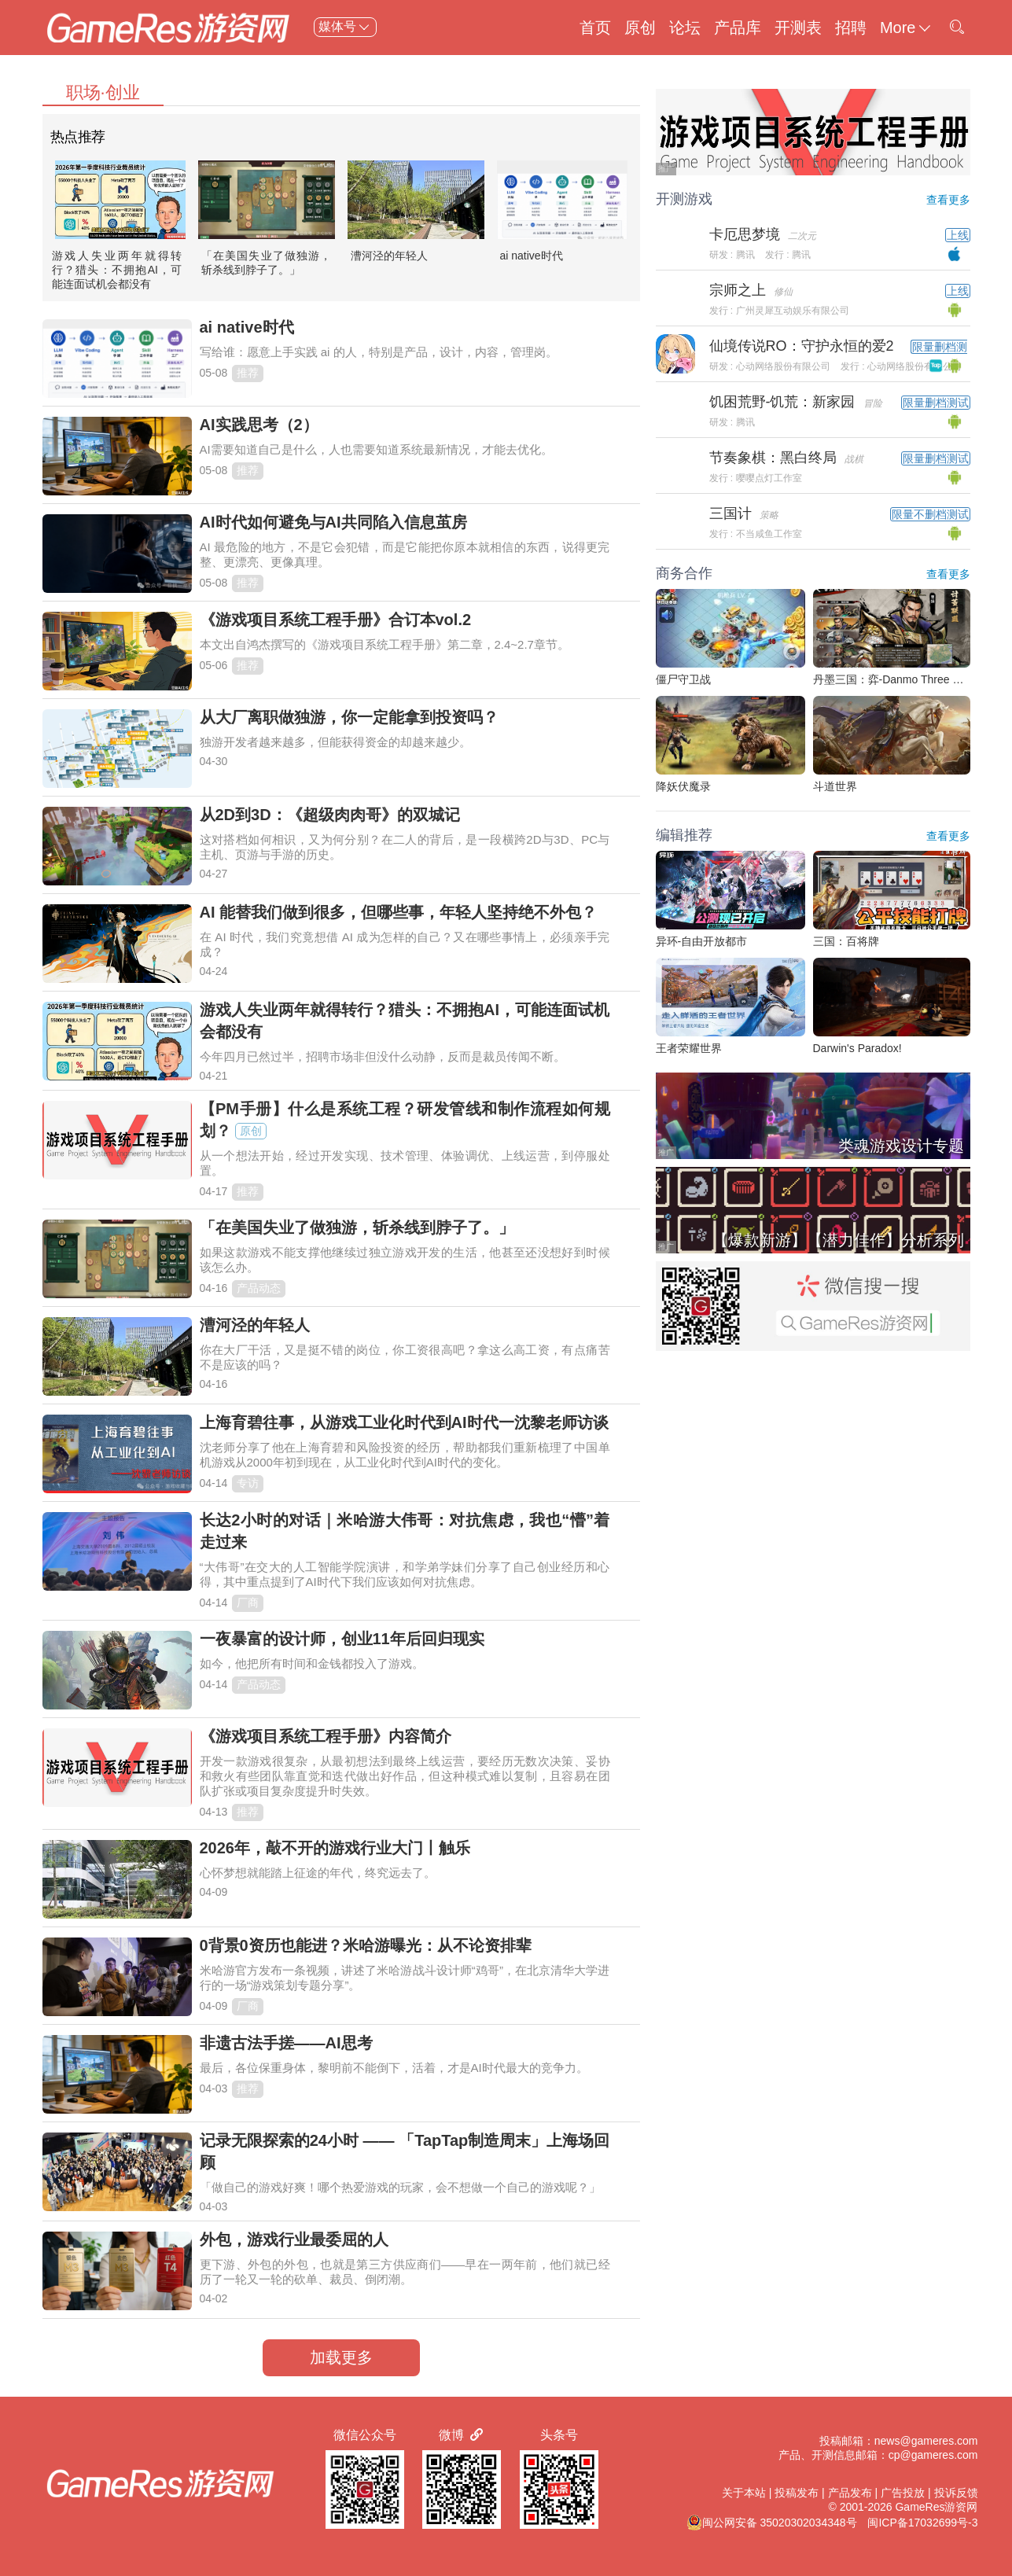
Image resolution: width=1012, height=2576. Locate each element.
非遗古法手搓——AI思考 (286, 2043)
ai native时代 (531, 255)
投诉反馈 (956, 2492)
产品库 (737, 27)
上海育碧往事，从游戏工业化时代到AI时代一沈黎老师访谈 (404, 1422)
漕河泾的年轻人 (389, 255)
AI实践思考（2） (259, 424)
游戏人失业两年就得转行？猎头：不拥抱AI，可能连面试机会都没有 (117, 269)
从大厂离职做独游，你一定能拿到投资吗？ (349, 717)
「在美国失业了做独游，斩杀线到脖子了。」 (357, 1227)
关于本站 (744, 2492)
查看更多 (948, 199)
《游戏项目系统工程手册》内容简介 (325, 1736)
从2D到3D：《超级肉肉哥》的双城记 (330, 814)
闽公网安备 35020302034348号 (771, 2522)
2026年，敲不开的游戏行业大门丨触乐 (335, 1848)
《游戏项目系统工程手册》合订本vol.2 (336, 619)
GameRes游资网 (936, 2507)
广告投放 (903, 2492)
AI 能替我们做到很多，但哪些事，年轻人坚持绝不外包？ (399, 912)
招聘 (851, 27)
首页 (595, 27)
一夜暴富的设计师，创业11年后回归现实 (342, 1638)
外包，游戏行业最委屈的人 (294, 2239)
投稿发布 (797, 2492)
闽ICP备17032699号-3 (922, 2522)
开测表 (798, 27)
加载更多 (341, 2357)
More (906, 27)
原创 (640, 27)
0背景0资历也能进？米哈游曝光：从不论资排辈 (366, 1945)
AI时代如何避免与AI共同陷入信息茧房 (333, 522)
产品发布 (850, 2492)
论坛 (685, 27)
